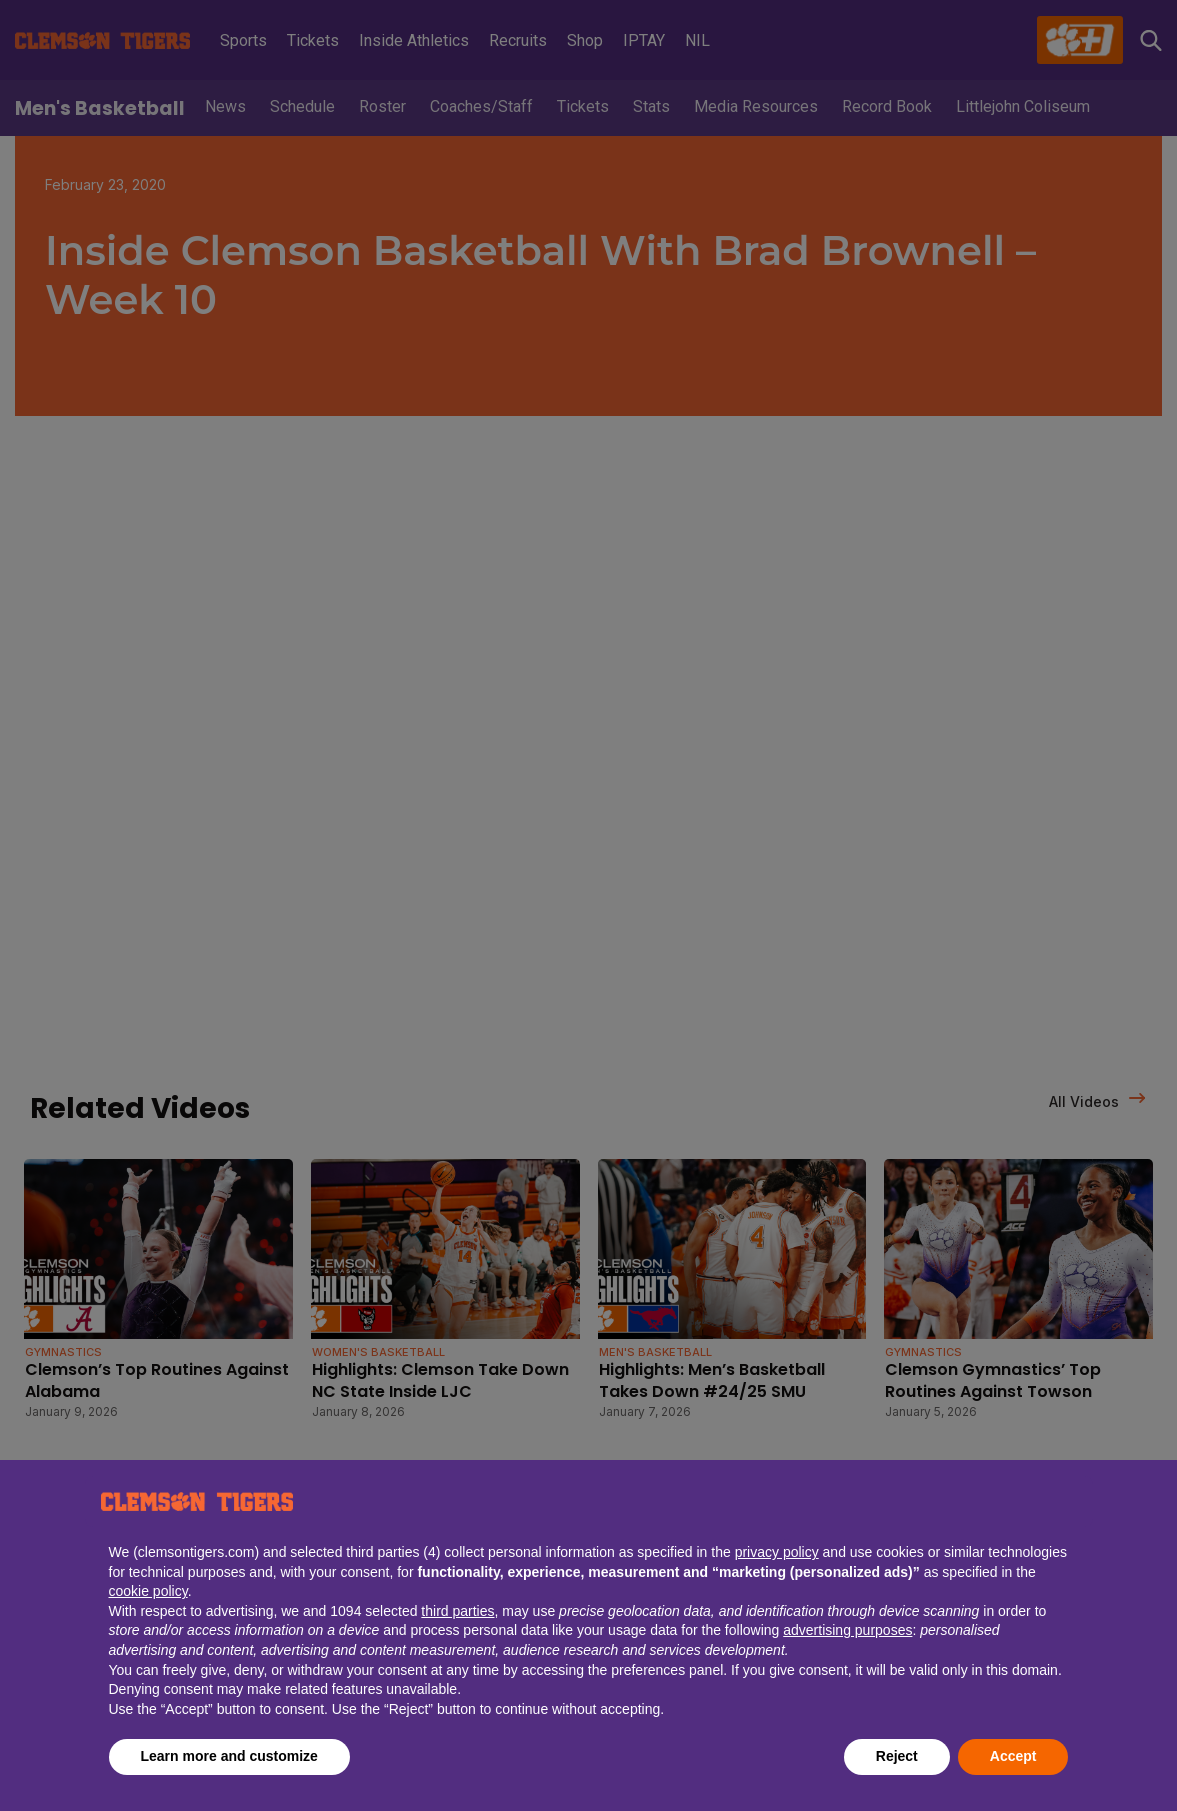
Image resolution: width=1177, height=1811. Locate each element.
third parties (457, 1611)
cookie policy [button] (148, 1591)
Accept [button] (1013, 1756)
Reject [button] (897, 1756)
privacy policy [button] (777, 1552)
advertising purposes (847, 1630)
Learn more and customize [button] (229, 1756)
